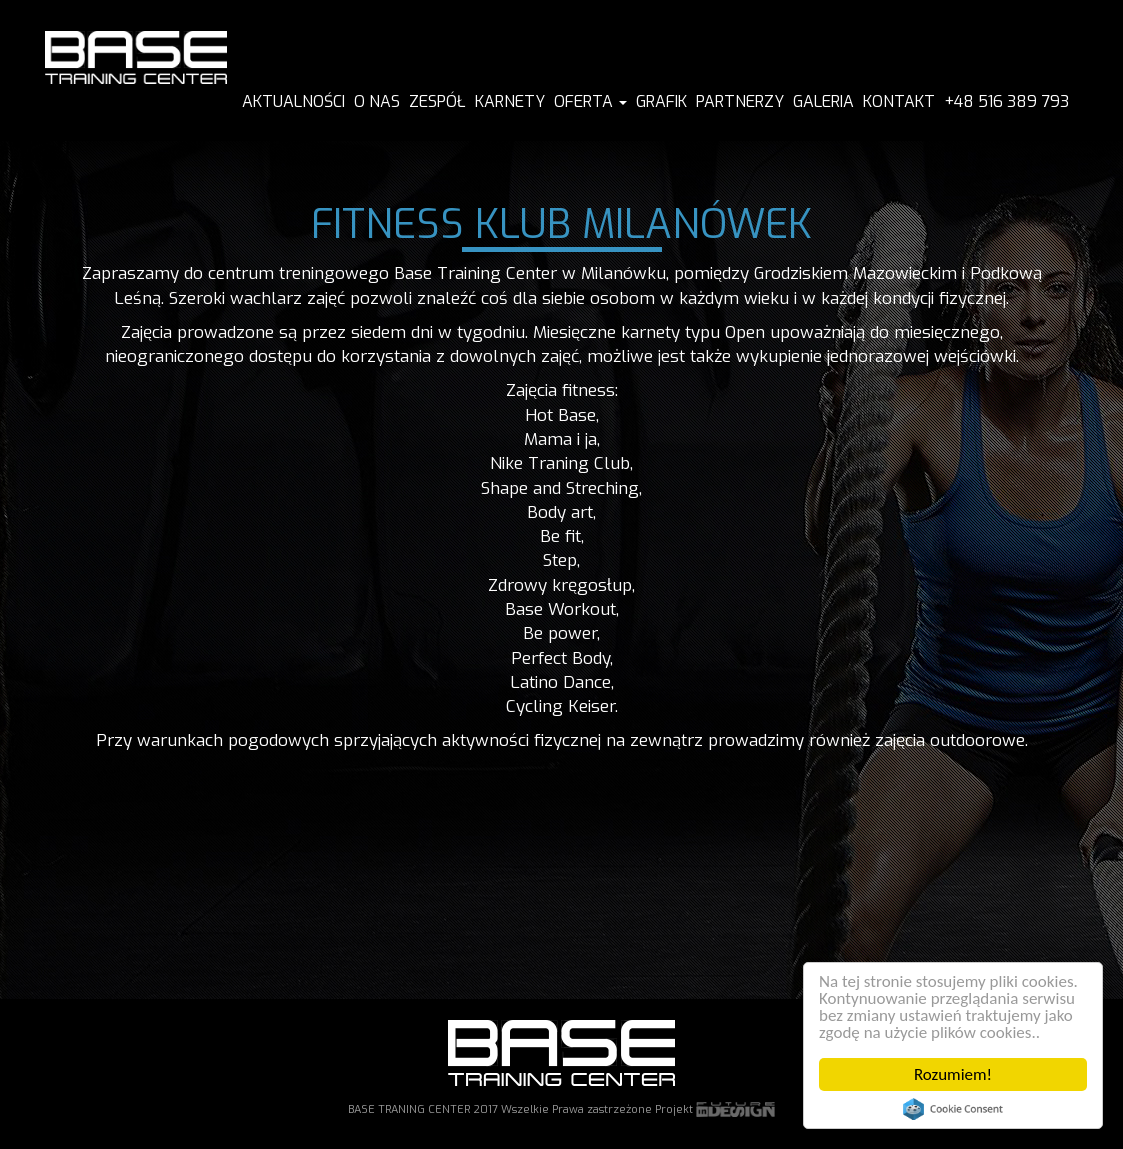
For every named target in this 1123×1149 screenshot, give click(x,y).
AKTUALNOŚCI (293, 101)
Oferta (590, 101)
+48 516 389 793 (1006, 101)
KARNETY (510, 101)
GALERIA (823, 101)
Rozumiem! (953, 1074)
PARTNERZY (740, 101)
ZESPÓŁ (437, 101)
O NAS (377, 101)
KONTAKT (899, 101)
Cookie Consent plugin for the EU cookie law (953, 1109)
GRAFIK (661, 101)
